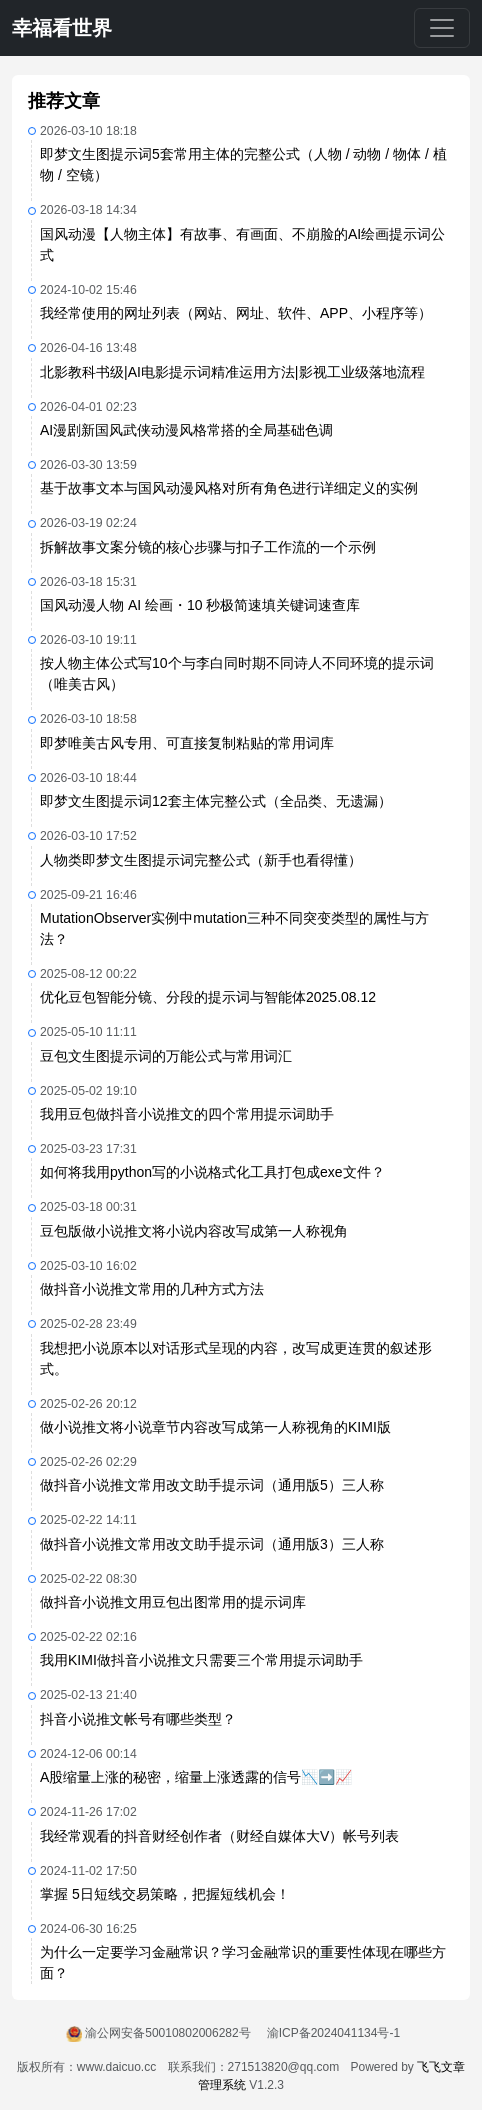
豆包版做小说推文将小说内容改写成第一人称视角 (194, 1231)
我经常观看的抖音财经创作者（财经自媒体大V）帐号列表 (219, 1836)
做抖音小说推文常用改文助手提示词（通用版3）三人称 (212, 1544)
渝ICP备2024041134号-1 (333, 2033)
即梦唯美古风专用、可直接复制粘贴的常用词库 (187, 743)
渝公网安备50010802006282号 (167, 2033)
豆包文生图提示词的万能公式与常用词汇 (166, 1056)
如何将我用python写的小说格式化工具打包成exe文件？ (212, 1172)
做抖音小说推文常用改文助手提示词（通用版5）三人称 (212, 1485)
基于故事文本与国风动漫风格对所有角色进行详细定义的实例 (229, 488)
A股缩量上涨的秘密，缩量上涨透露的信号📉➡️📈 (196, 1777)
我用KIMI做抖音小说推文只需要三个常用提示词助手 (201, 1660)
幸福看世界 (62, 28)
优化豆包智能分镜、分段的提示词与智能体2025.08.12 (208, 997)
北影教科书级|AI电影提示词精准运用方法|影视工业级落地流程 (232, 372)
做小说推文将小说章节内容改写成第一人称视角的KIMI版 (215, 1427)
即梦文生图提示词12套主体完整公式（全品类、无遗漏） (216, 801)
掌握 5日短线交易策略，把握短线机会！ (165, 1894)
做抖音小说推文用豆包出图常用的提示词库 (173, 1602)
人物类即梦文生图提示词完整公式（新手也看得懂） (201, 860)
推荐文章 (64, 101)
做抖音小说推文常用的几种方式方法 (152, 1289)
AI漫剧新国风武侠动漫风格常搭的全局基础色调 (186, 430)
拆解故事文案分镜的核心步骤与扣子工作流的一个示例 (208, 547)
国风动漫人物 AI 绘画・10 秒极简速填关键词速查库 (200, 605)
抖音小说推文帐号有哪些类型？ (138, 1719)
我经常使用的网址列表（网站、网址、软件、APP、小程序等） (236, 313)
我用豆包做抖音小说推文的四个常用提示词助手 (187, 1114)
